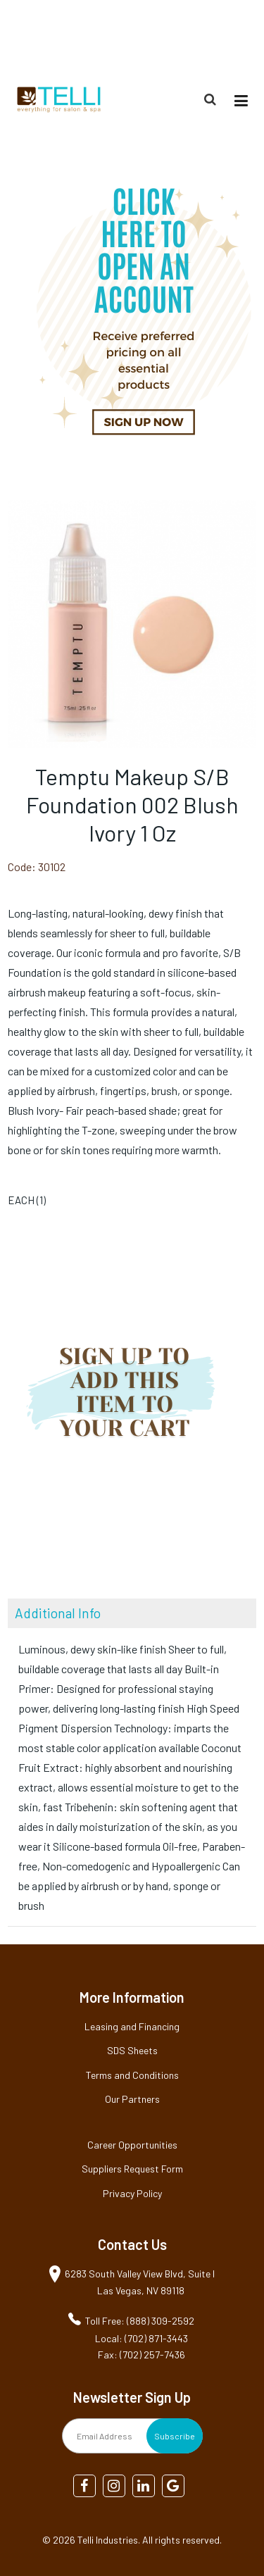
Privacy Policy (132, 2193)
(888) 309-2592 (222, 37)
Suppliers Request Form (132, 2169)
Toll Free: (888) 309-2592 (139, 2321)
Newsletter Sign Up (132, 2397)
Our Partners (132, 2099)
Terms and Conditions (132, 2075)
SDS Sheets (132, 2050)
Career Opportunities (132, 2145)
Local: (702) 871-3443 (141, 2338)
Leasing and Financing (132, 2026)
